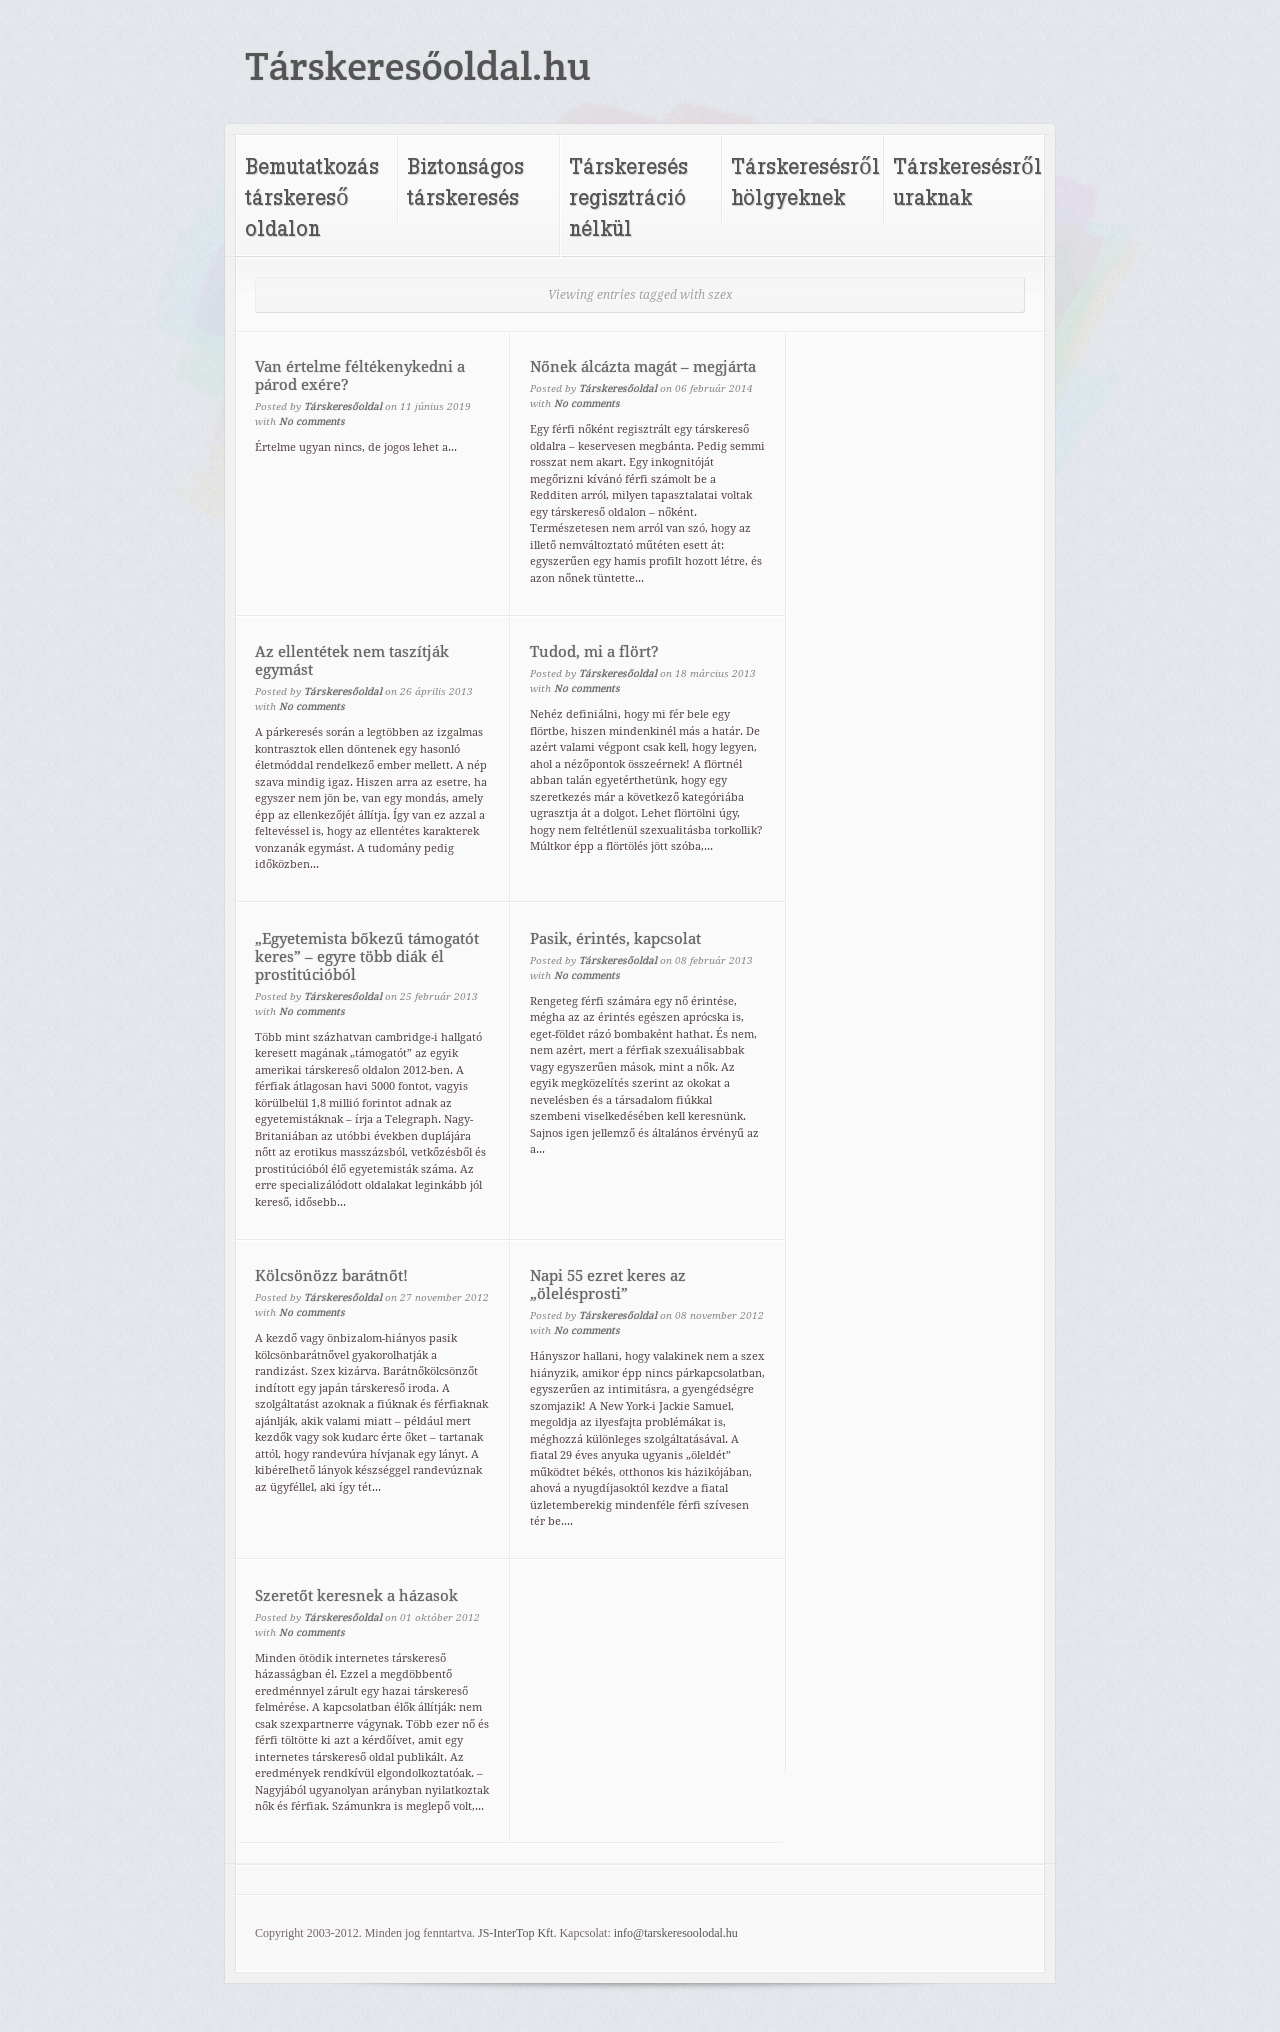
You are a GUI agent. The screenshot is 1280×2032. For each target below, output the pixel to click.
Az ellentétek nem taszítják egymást (352, 661)
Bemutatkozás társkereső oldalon (312, 196)
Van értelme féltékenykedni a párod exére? (360, 376)
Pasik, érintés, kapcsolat (615, 939)
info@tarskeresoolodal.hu (676, 1933)
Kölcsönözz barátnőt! (331, 1276)
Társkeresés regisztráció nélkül (628, 196)
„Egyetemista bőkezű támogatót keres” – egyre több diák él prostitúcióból (367, 957)
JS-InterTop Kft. (517, 1933)
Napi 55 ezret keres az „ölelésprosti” (608, 1285)
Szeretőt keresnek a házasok (356, 1596)
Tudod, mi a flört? (594, 652)
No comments (312, 421)
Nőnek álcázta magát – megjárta (643, 367)
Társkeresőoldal (343, 406)
